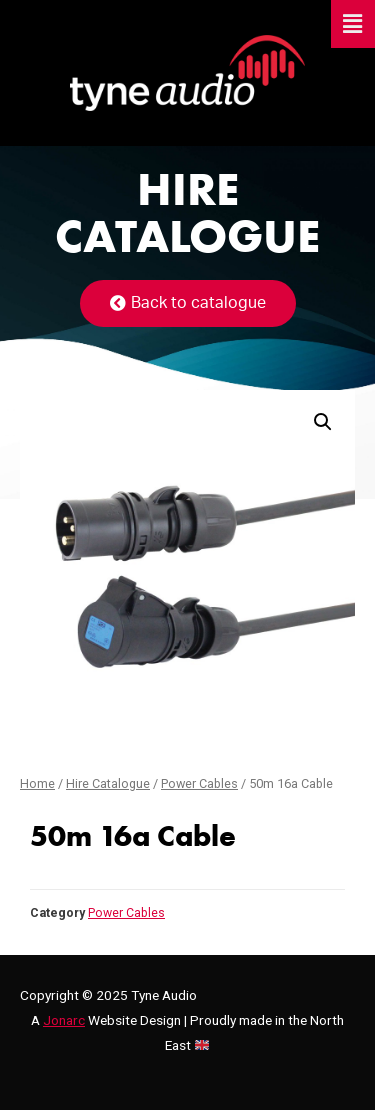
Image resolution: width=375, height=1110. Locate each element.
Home (37, 783)
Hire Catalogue (108, 783)
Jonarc (64, 1020)
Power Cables (199, 783)
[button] (188, 303)
